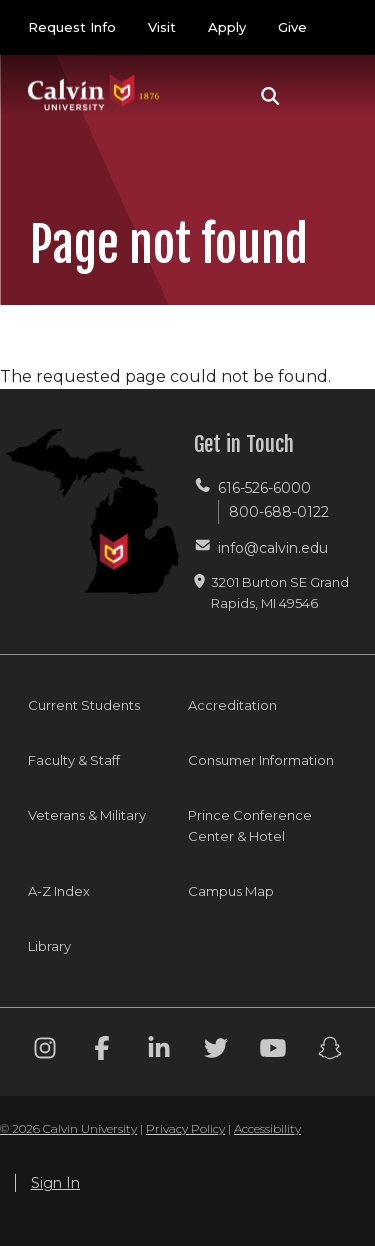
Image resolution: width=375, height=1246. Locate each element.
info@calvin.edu (273, 548)
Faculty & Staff (74, 760)
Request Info (72, 27)
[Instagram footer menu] (45, 1051)
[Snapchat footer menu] (330, 1051)
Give (292, 27)
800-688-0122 (279, 512)
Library (49, 946)
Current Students (84, 705)
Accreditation (232, 705)
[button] (270, 96)
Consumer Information (261, 760)
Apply (227, 27)
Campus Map (231, 891)
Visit (162, 27)
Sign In (55, 1183)
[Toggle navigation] (324, 96)
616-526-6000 (264, 488)
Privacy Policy (185, 1128)
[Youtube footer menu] (273, 1051)
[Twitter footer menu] (216, 1051)
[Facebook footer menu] (102, 1051)
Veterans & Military (87, 815)
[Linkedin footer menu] (159, 1051)
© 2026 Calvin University (68, 1128)
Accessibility (267, 1128)
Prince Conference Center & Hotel (250, 825)
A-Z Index (59, 891)
